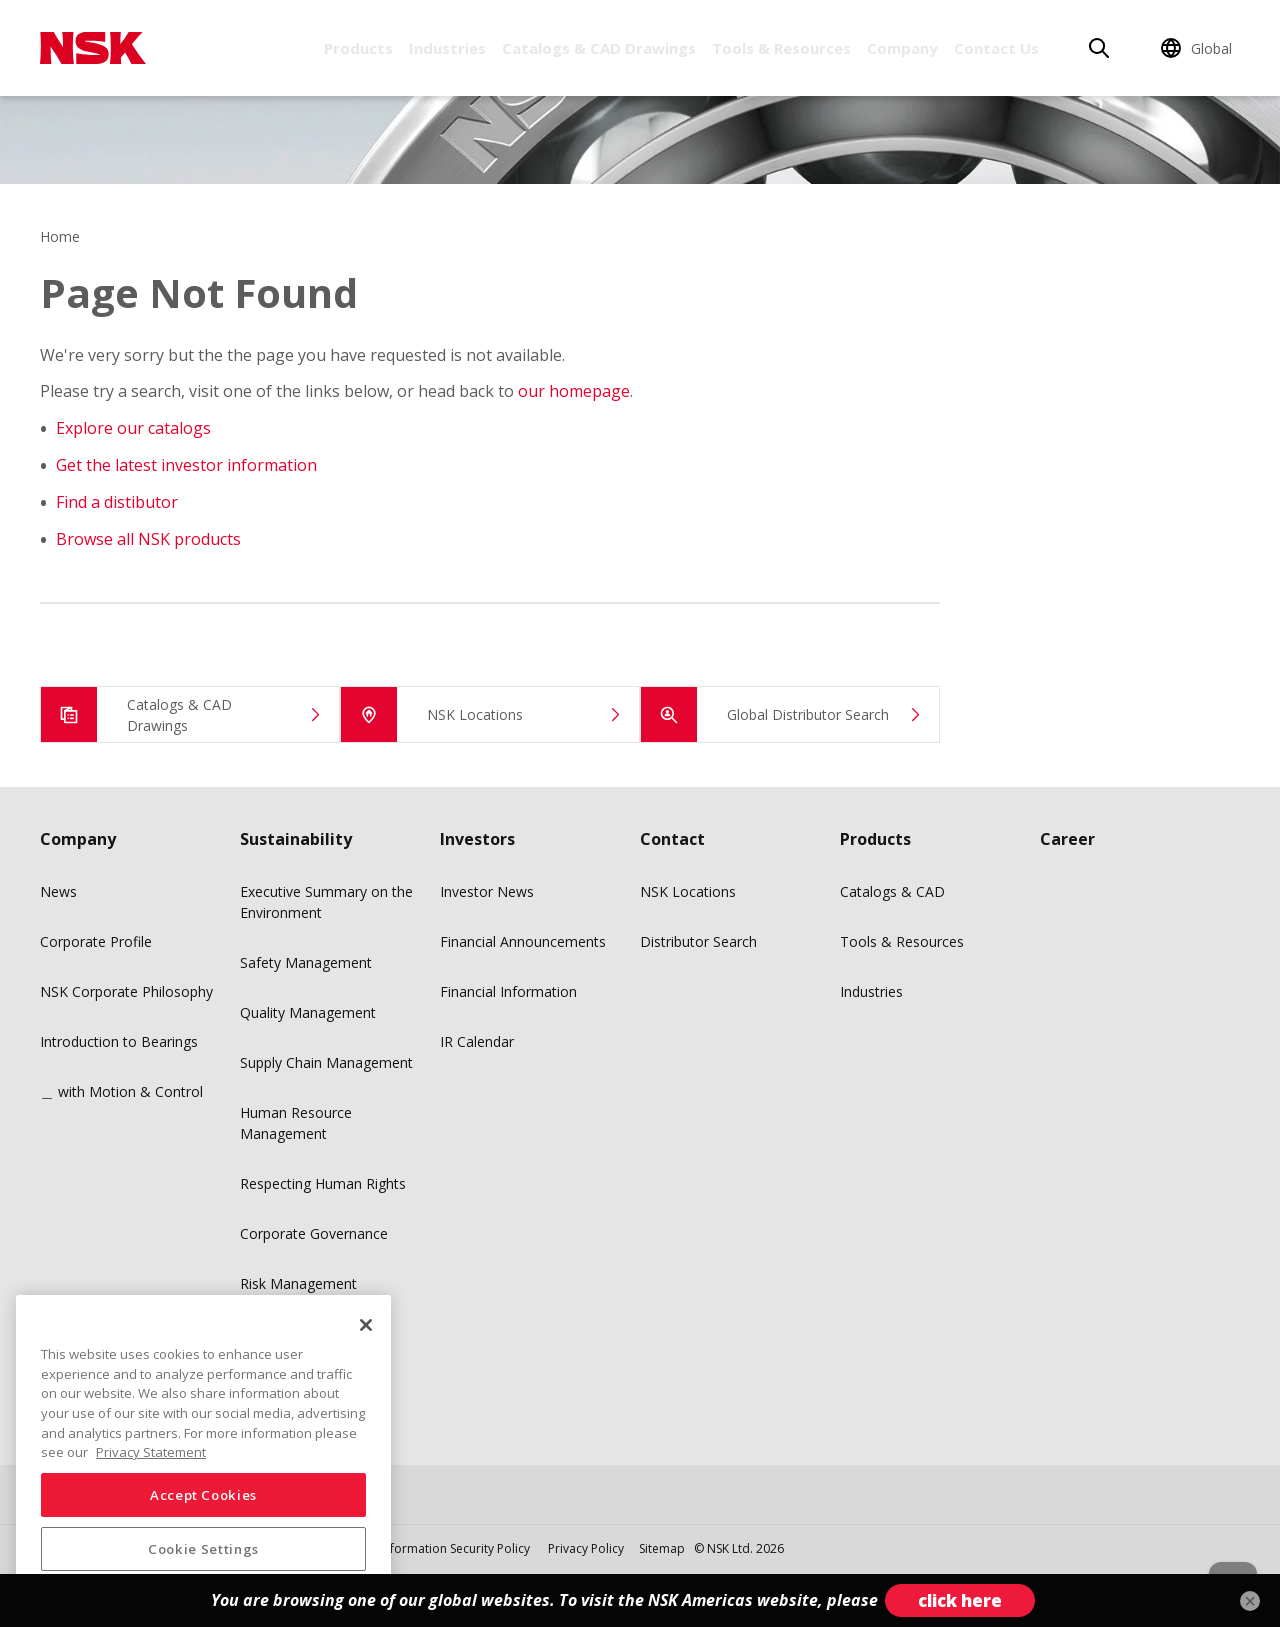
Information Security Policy (455, 1548)
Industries (447, 48)
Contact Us (996, 48)
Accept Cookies (203, 1495)
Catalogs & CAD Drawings (599, 48)
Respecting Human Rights (323, 1183)
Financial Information (508, 991)
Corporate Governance (314, 1233)
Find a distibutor (117, 502)
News (58, 891)
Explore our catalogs (133, 428)
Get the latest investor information (186, 465)
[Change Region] (1199, 48)
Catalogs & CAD (892, 891)
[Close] (366, 1325)
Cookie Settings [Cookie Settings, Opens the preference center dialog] (203, 1549)
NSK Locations (688, 891)
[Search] (1099, 48)
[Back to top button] (1216, 1555)
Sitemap (662, 1548)
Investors (477, 839)
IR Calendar (477, 1041)
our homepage (574, 391)
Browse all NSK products (148, 539)
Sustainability (296, 839)
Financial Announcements (523, 941)
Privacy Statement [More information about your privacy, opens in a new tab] (151, 1452)
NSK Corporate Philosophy (126, 991)
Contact (672, 839)
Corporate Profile (96, 941)
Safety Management (306, 962)
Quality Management (308, 1012)
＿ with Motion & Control (121, 1091)
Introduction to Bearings (119, 1041)
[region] (203, 1453)
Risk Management (298, 1283)
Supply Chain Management (326, 1062)
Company (902, 48)
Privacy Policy (586, 1548)
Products (358, 48)
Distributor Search (698, 941)
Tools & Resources (781, 48)
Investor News (487, 891)
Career (1067, 839)
